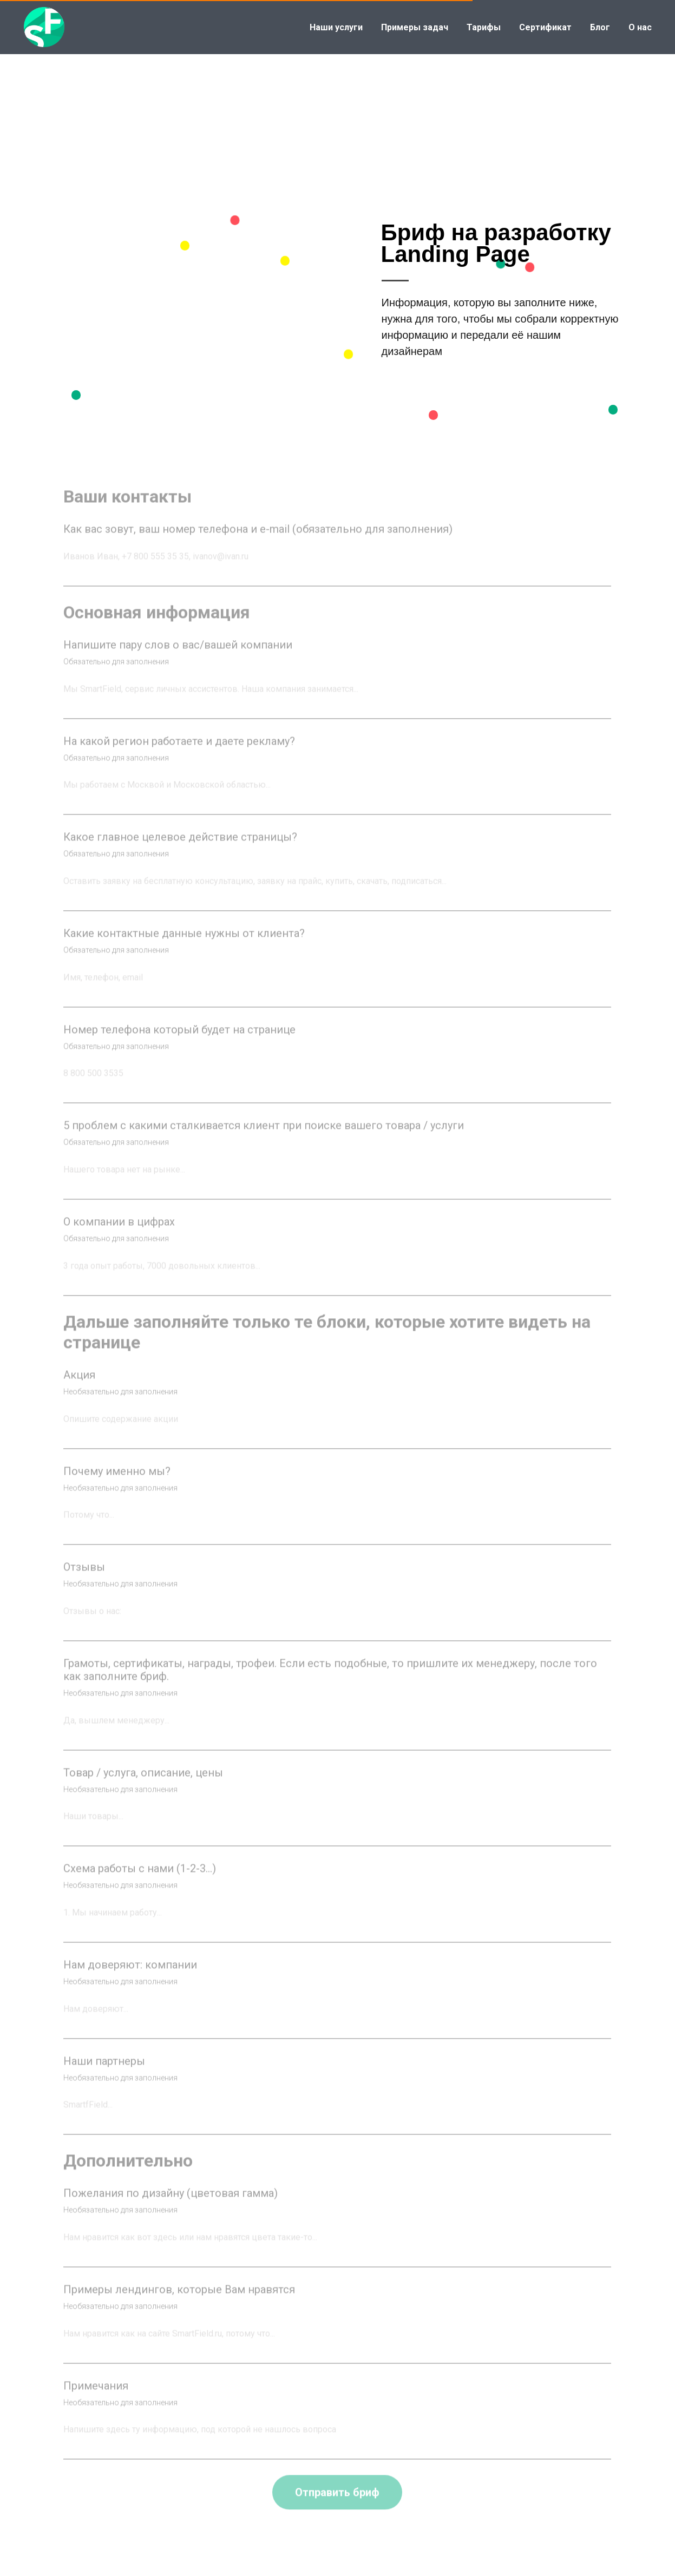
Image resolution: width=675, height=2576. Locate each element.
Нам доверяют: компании (130, 1979)
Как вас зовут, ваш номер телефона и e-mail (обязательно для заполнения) (258, 543)
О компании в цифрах (119, 1237)
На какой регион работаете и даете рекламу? (179, 756)
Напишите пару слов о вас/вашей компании (177, 659)
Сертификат (545, 27)
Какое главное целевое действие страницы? (180, 852)
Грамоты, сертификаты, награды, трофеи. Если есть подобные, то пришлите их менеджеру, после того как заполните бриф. (330, 1685)
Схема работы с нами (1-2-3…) (139, 1883)
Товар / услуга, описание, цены (143, 1787)
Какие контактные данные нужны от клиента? (184, 948)
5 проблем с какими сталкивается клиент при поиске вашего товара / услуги (263, 1140)
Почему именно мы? (117, 1486)
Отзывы (84, 1582)
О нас (640, 27)
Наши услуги (336, 27)
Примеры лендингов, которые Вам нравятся (179, 2304)
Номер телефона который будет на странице (179, 1044)
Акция (79, 1389)
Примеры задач (414, 27)
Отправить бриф (337, 2507)
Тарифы (484, 27)
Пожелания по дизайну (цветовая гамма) (170, 2208)
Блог (600, 27)
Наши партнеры (104, 2075)
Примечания (95, 2400)
